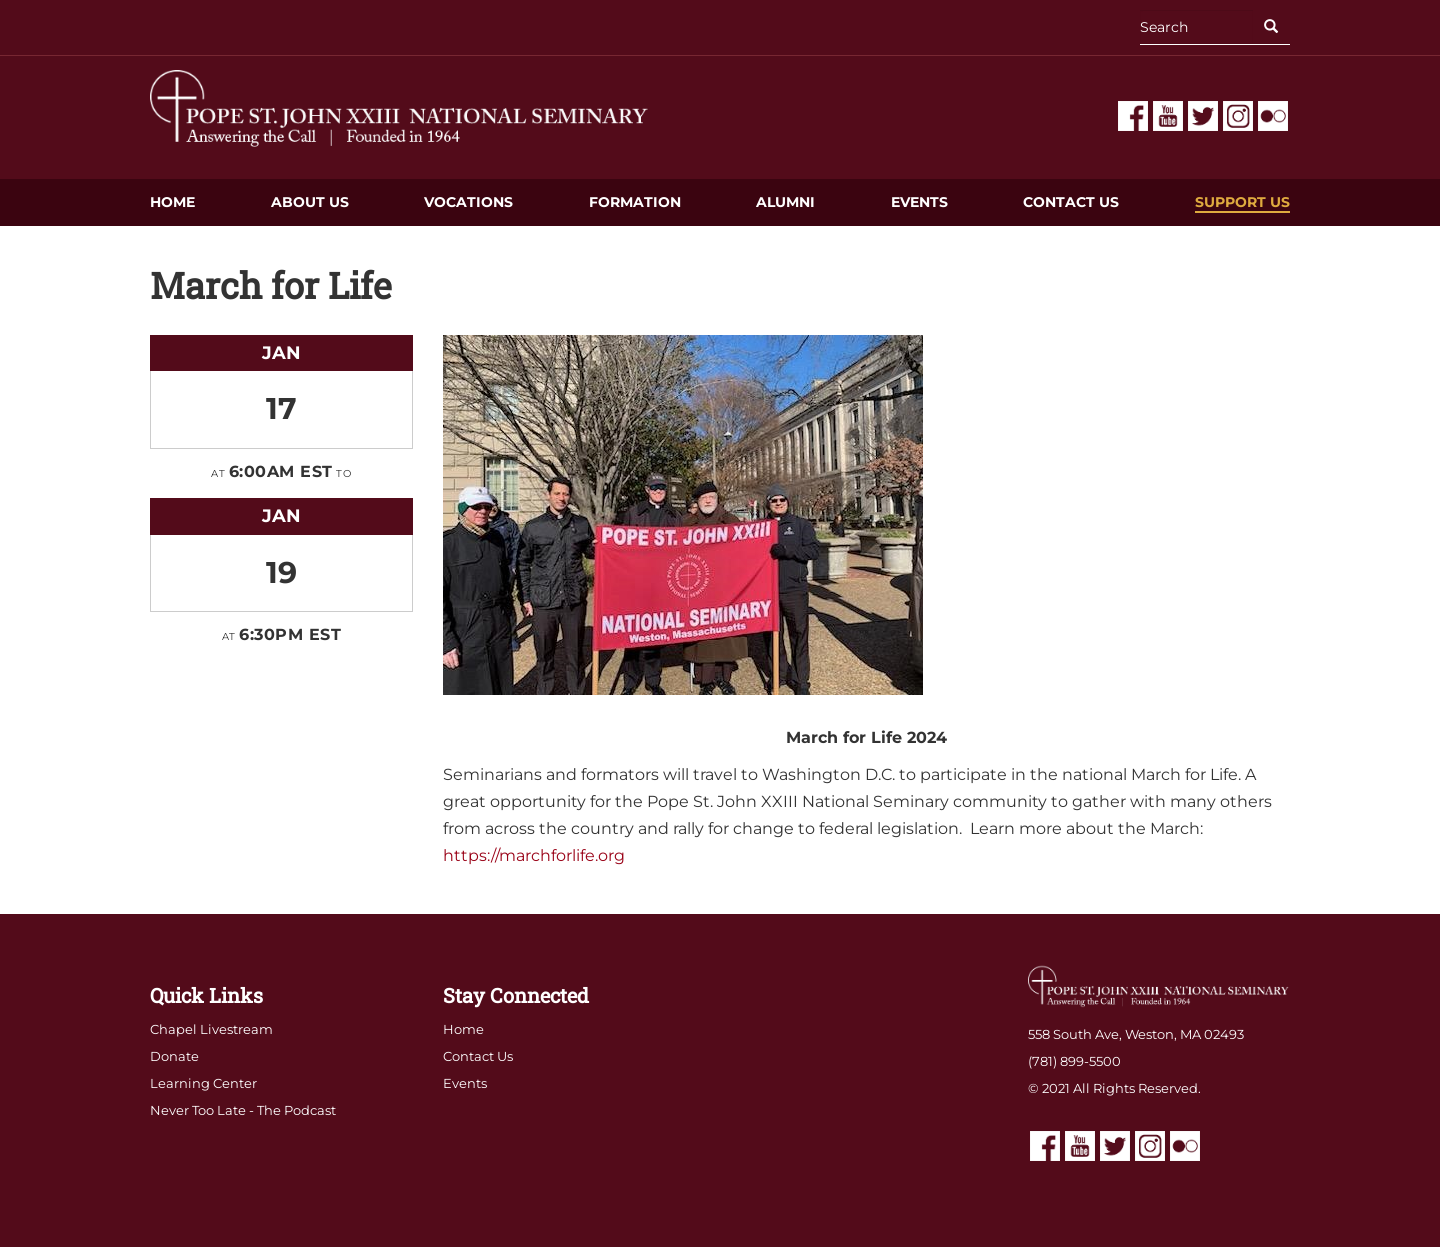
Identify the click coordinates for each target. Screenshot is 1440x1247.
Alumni (785, 202)
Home (172, 202)
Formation (635, 202)
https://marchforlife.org (534, 855)
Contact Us (1071, 202)
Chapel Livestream (211, 1029)
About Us (310, 202)
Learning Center (203, 1083)
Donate (174, 1056)
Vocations (468, 202)
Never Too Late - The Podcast (243, 1110)
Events (919, 202)
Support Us (1242, 202)
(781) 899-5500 (1074, 1061)
